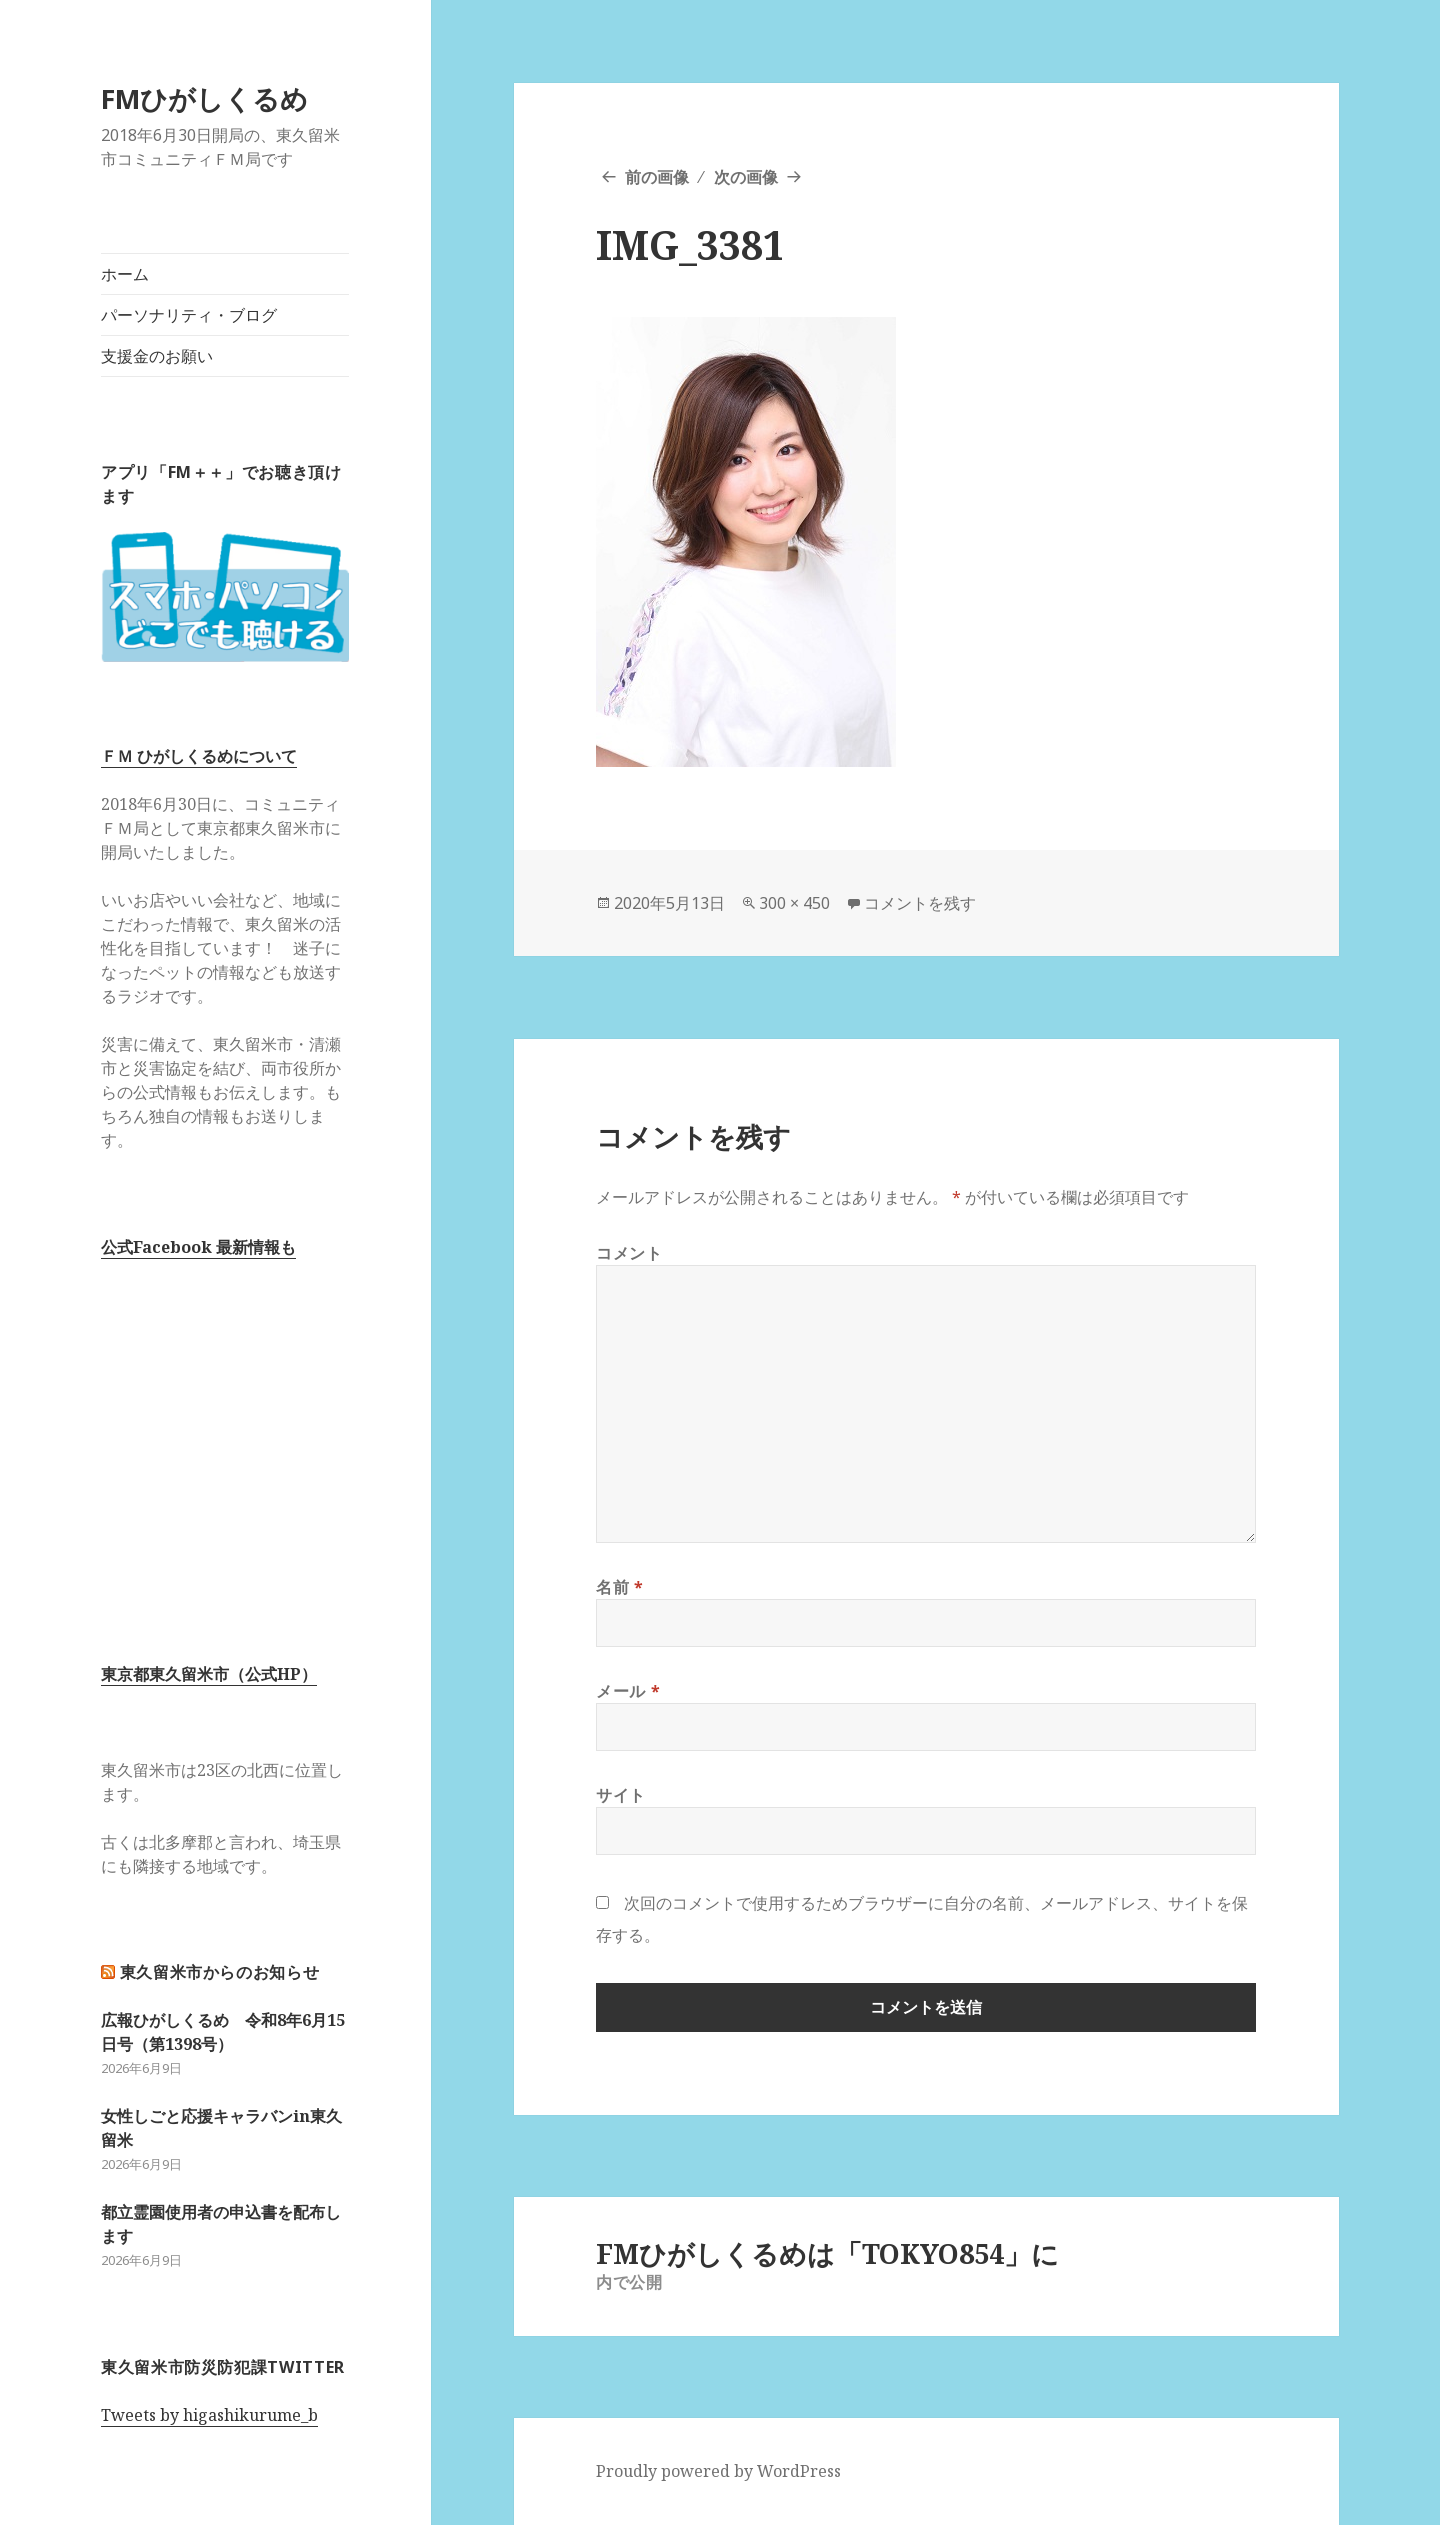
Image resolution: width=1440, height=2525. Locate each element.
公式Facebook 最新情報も (198, 1247)
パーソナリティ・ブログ (189, 315)
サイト (621, 1795)
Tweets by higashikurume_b (209, 2415)
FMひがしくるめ (204, 98)
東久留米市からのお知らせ (220, 1972)
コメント (629, 1253)
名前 (620, 1587)
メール (628, 1691)
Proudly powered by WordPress (718, 2471)
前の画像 (657, 177)
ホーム (125, 274)
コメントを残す (920, 903)
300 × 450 (794, 903)
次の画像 (746, 177)
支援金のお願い (157, 356)
